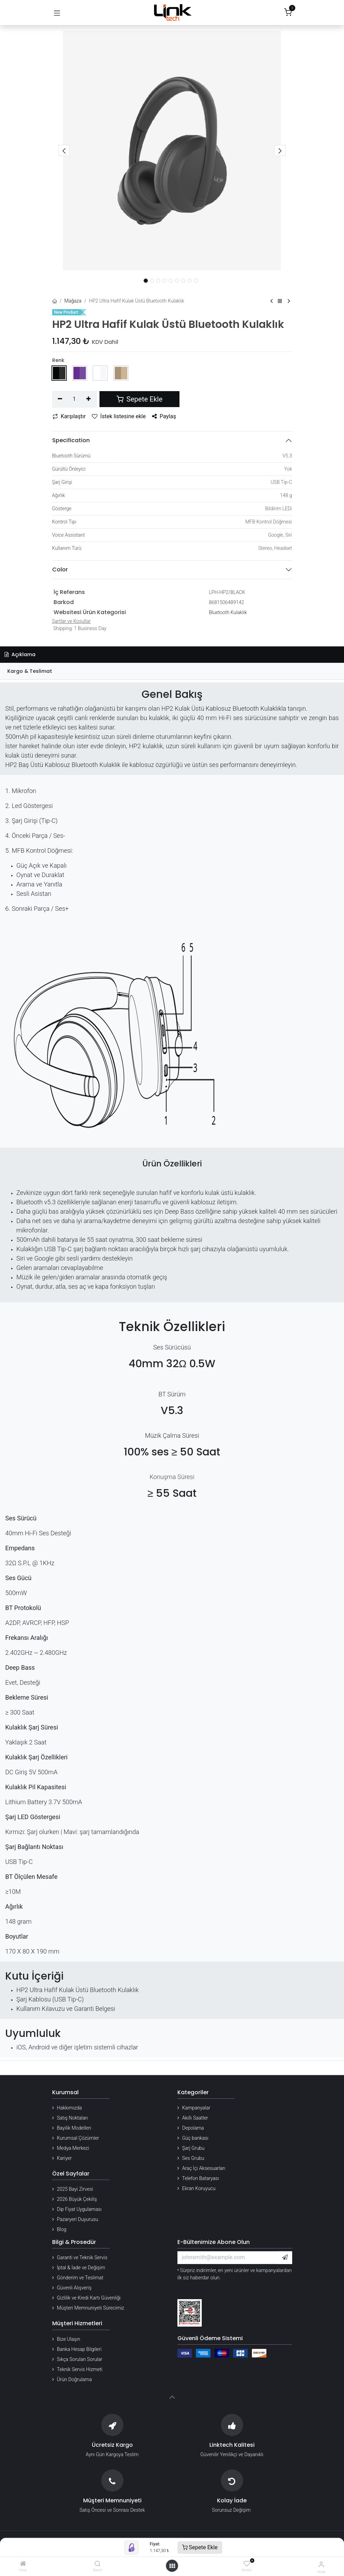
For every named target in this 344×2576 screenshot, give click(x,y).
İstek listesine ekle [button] (119, 416)
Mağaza (72, 301)
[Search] (97, 2564)
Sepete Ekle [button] (139, 399)
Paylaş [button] (164, 416)
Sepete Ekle (200, 2547)
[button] (64, 150)
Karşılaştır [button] (69, 416)
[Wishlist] (247, 2564)
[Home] (23, 2564)
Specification (71, 440)
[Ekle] (88, 399)
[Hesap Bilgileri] (321, 2564)
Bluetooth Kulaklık (228, 612)
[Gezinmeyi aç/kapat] (57, 12)
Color (60, 569)
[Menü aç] (172, 2566)
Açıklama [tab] (20, 654)
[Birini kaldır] (60, 399)
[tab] (172, 671)
